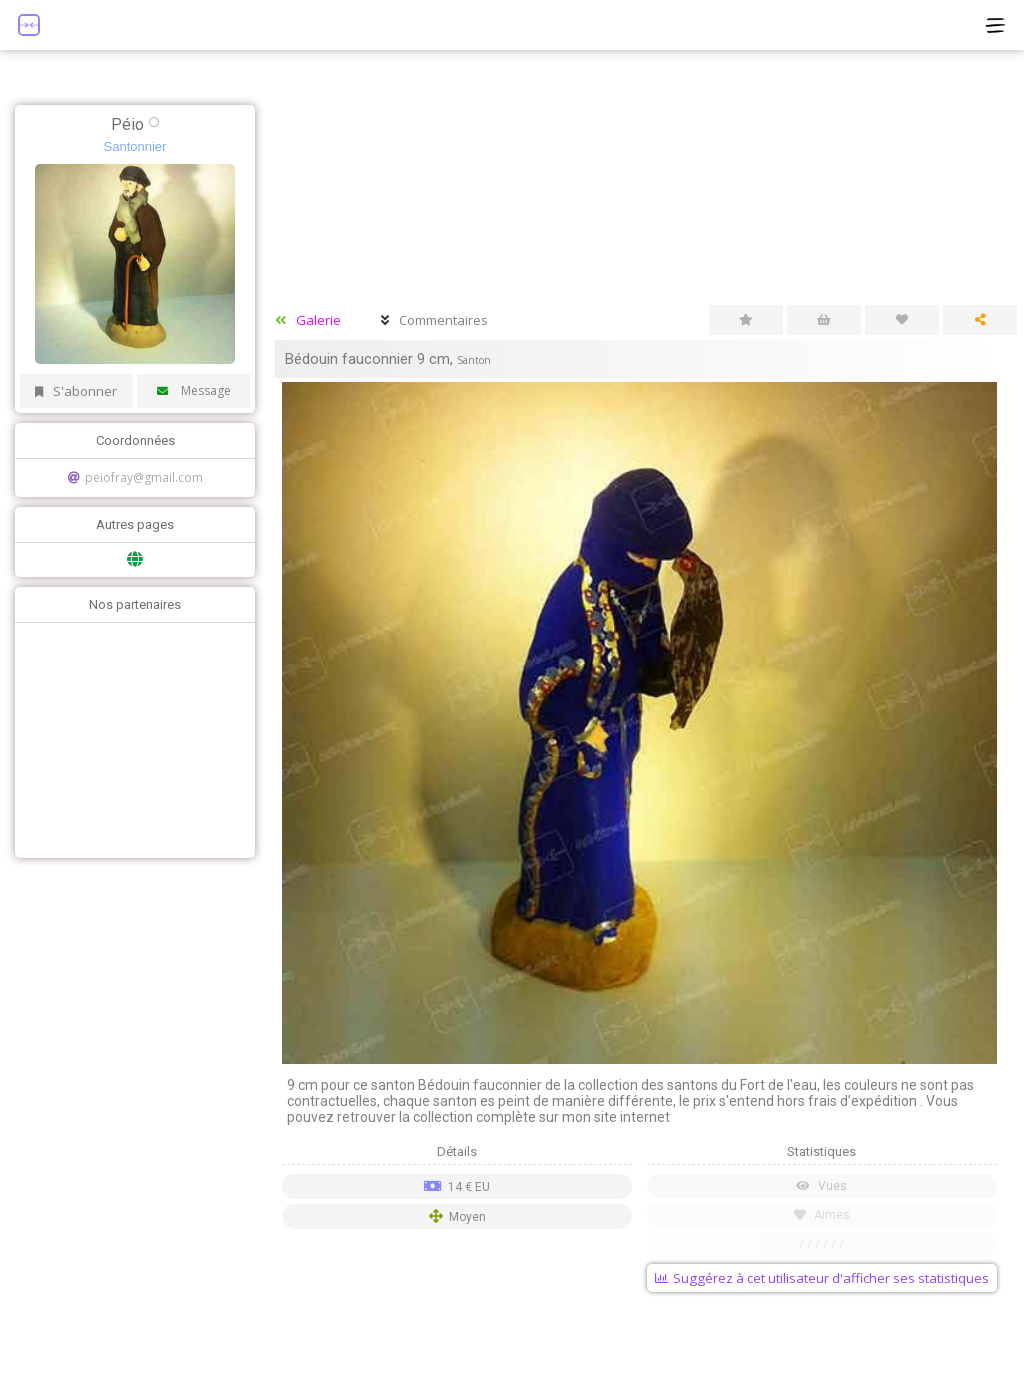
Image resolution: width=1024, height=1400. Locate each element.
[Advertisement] (130, 738)
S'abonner (76, 391)
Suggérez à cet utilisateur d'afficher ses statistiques (822, 1278)
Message (194, 390)
